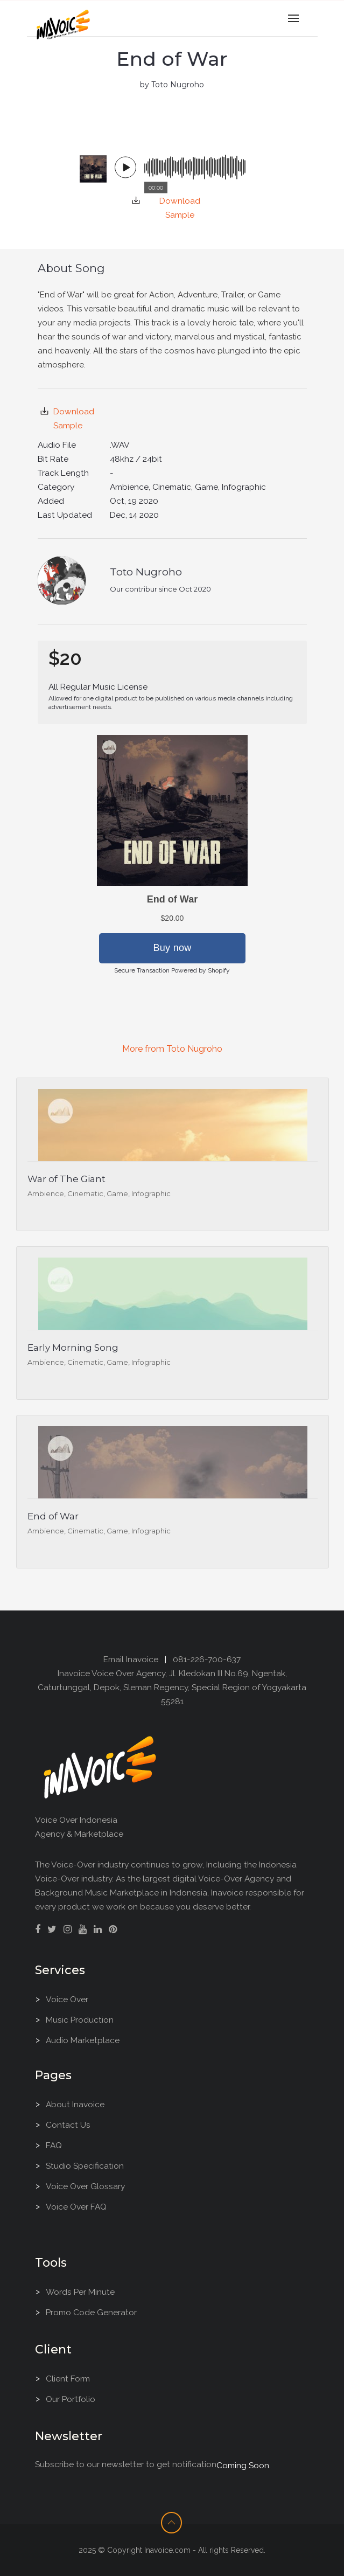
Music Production (80, 2020)
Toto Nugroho (146, 572)
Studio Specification (85, 2166)
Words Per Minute (80, 2292)
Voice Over (67, 1999)
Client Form (68, 2378)
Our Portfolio (70, 2399)
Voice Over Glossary (85, 2186)
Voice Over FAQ (76, 2207)
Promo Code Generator (91, 2312)
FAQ (54, 2145)
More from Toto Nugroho (172, 1049)
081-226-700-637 (207, 1659)
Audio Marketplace (83, 2040)
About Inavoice (75, 2104)
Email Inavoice (130, 1659)
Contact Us (68, 2125)
